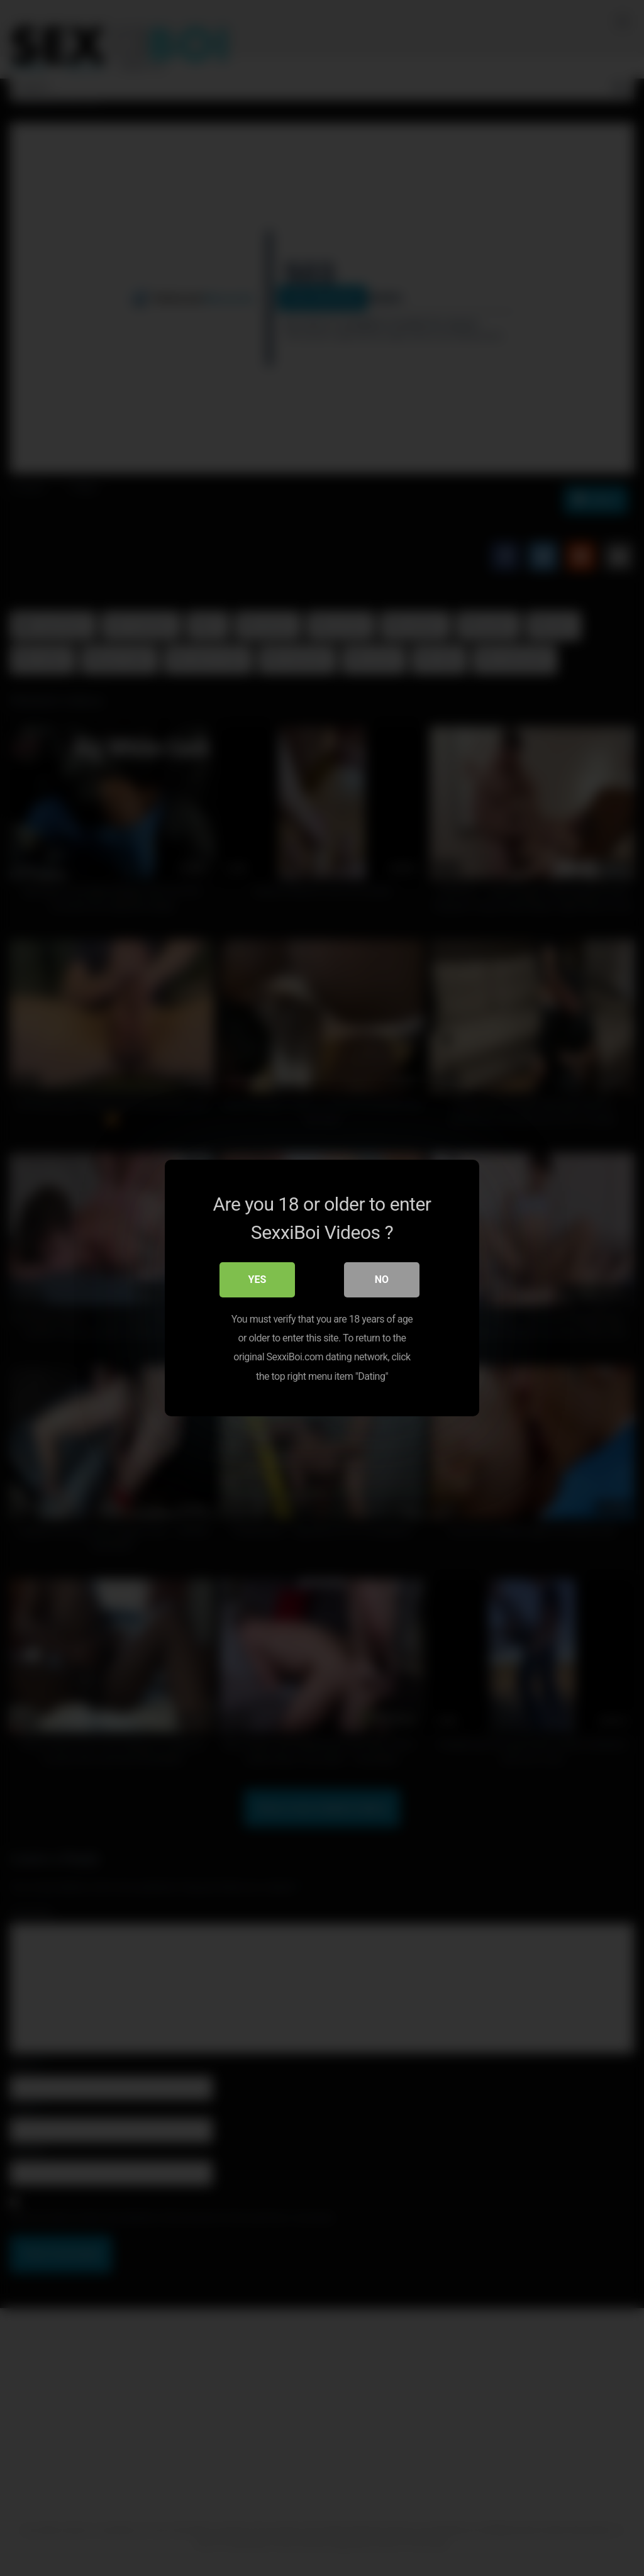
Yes (257, 1279)
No (382, 1279)
